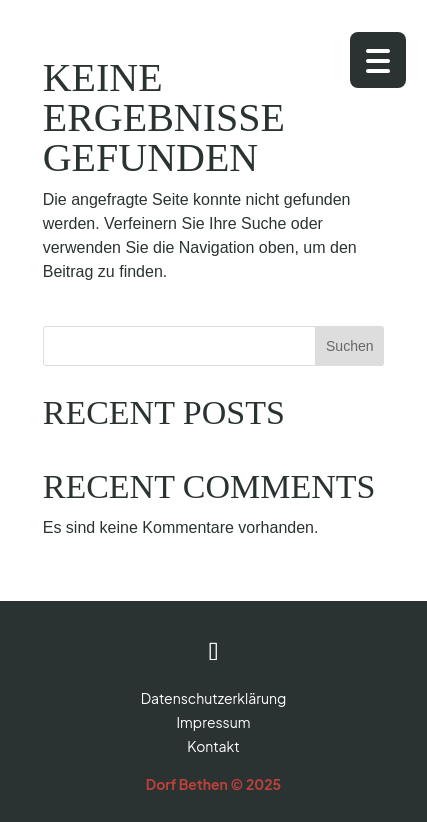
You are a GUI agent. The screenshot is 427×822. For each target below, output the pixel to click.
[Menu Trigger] (378, 60)
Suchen (349, 346)
